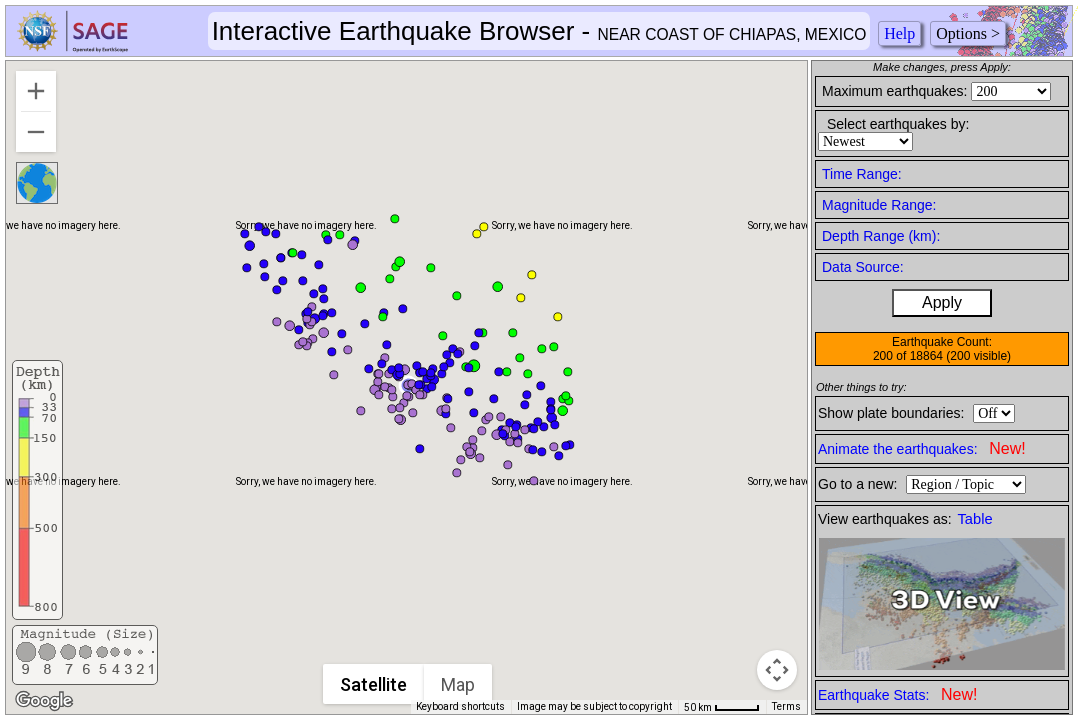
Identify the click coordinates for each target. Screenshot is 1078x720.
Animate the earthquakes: (922, 448)
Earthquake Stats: (897, 694)
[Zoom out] (36, 132)
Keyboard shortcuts (460, 706)
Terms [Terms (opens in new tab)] (786, 706)
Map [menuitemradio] (458, 684)
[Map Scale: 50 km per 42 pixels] (722, 707)
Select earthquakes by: (898, 124)
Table (975, 519)
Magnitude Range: (879, 205)
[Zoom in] (36, 91)
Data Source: (863, 267)
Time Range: (862, 174)
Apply (942, 302)
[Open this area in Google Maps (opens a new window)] (44, 701)
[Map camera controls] (777, 670)
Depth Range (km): (881, 236)
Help (899, 33)
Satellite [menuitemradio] (373, 684)
